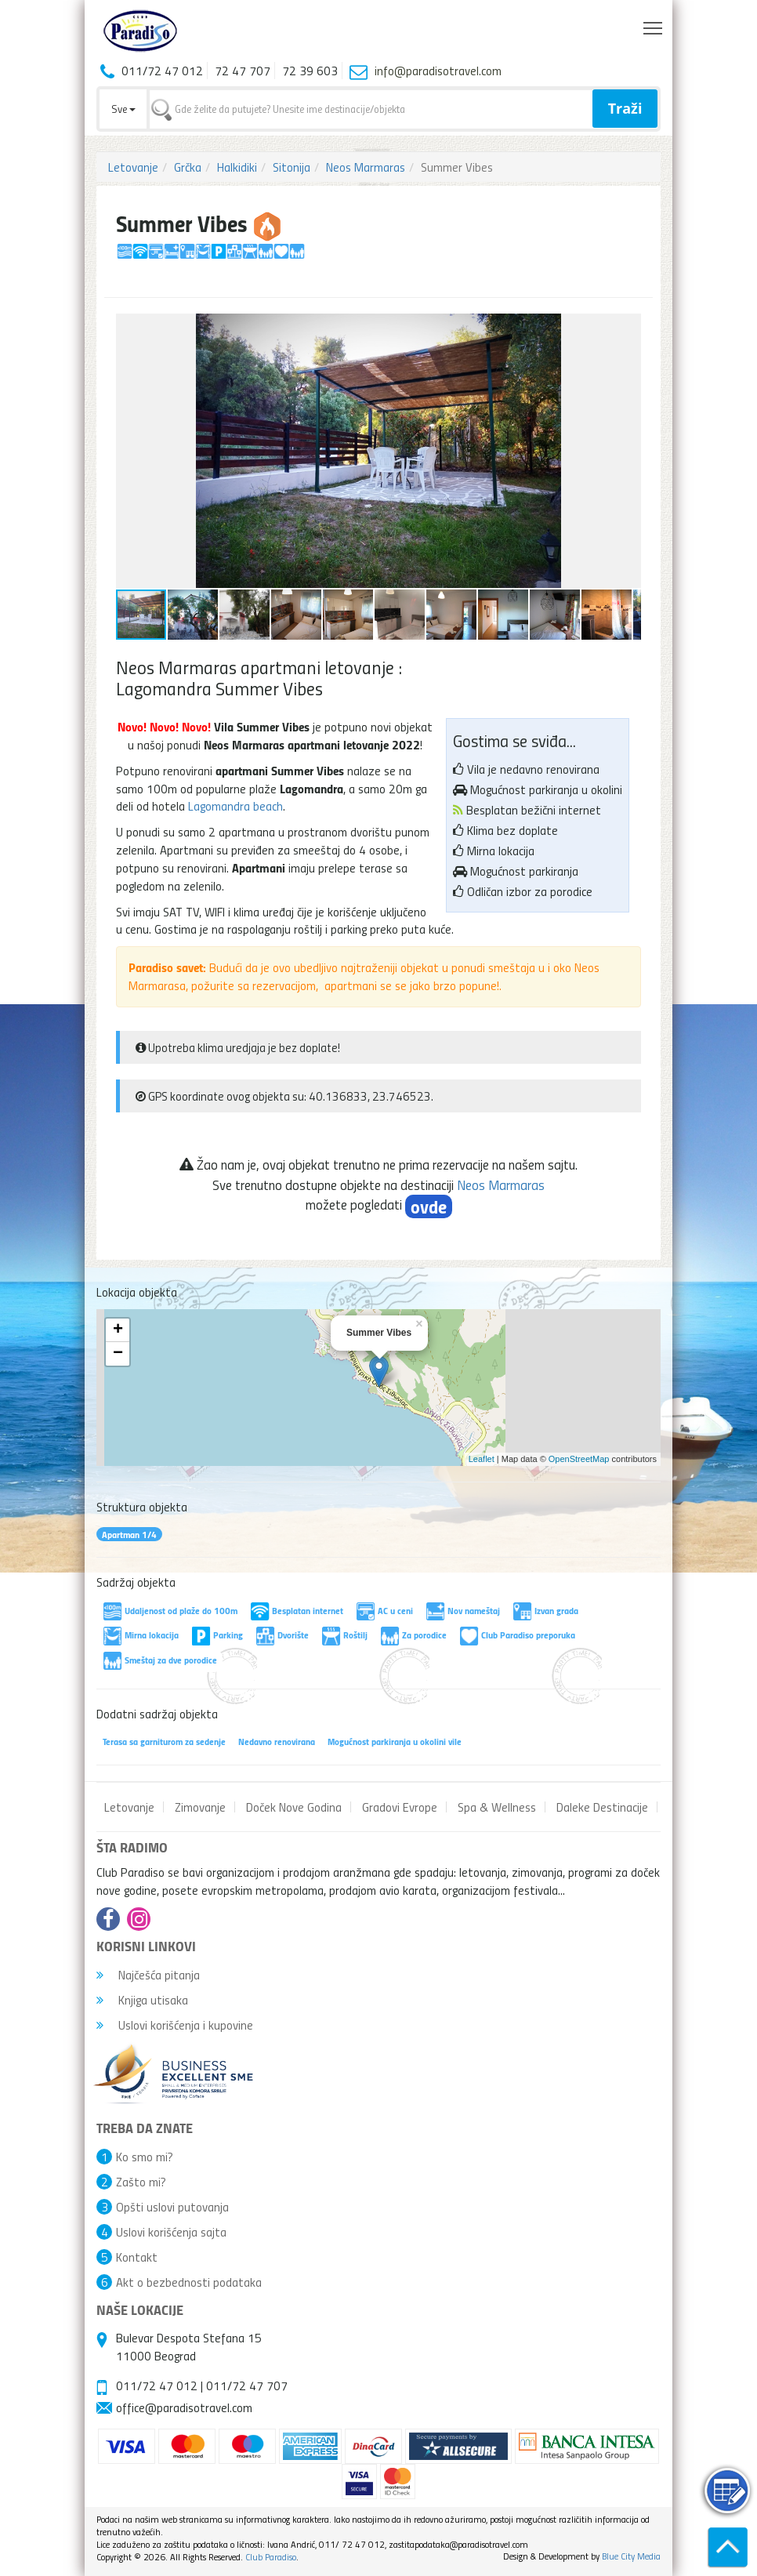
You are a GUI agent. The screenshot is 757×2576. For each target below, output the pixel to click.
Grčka (187, 167)
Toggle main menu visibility (654, 24)
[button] (626, 327)
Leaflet (481, 1459)
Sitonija (291, 167)
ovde (429, 1206)
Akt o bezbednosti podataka (189, 2282)
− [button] (118, 1354)
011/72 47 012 (156, 2385)
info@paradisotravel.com (438, 70)
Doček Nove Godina (294, 1807)
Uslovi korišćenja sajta (171, 2231)
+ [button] (118, 1330)
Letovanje (133, 167)
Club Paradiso (270, 2556)
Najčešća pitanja (148, 1974)
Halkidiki (237, 167)
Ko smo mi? (144, 2156)
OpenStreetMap (579, 1459)
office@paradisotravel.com (184, 2407)
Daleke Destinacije (602, 1807)
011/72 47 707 (247, 2385)
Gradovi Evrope (399, 1807)
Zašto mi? (141, 2181)
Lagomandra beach (235, 806)
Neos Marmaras (365, 167)
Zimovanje (200, 1807)
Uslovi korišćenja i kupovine (174, 2025)
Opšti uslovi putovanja (172, 2206)
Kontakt (137, 2257)
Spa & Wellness (497, 1807)
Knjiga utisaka (142, 1999)
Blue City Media (631, 2556)
